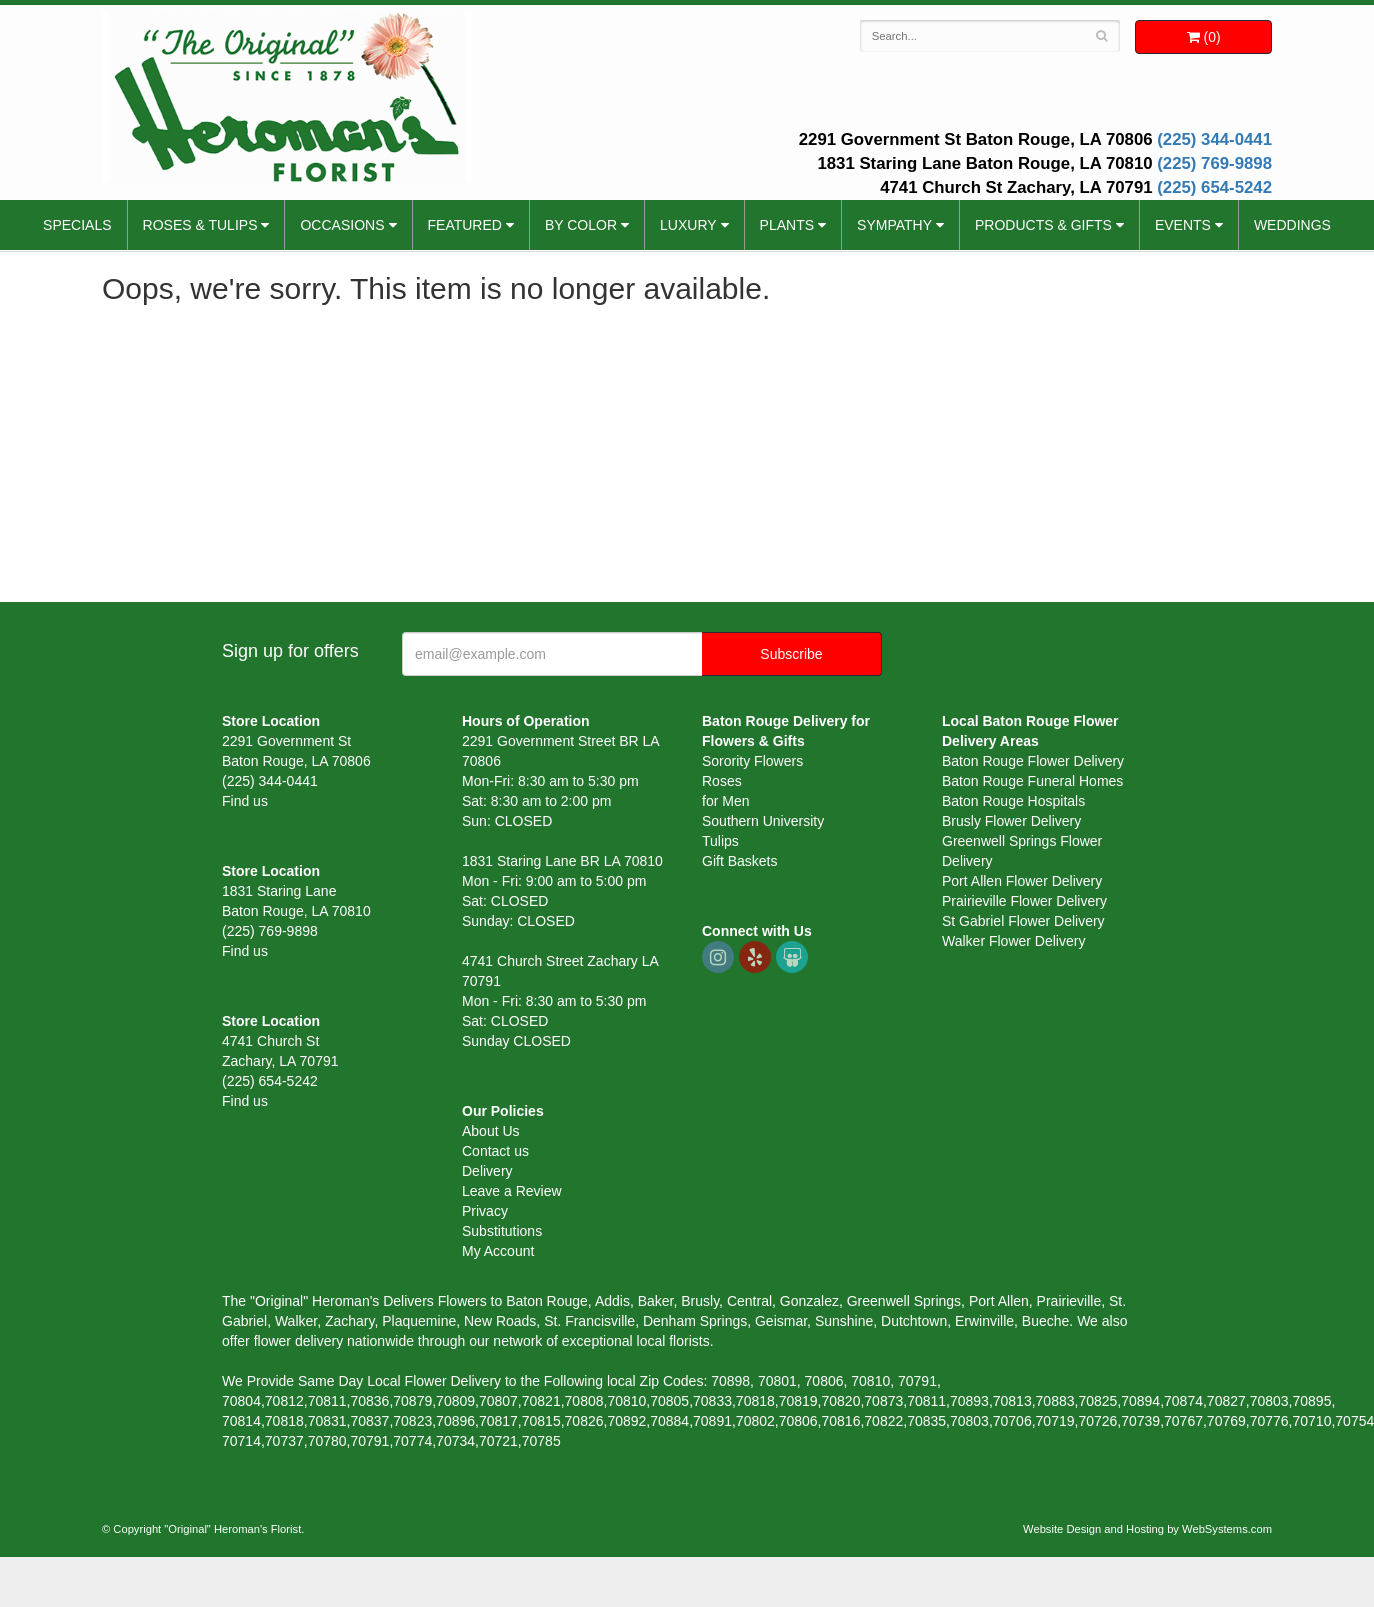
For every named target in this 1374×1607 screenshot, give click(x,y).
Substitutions (502, 1231)
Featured (465, 225)
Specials (77, 225)
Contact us (495, 1151)
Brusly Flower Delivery (1011, 821)
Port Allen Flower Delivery (1022, 881)
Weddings (1292, 225)
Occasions (342, 225)
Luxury (688, 225)
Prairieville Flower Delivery (1024, 901)
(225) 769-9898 (1214, 163)
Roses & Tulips (200, 225)
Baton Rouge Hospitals (1013, 801)
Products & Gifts (1043, 225)
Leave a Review (512, 1191)
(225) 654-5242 (1214, 187)
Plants (787, 225)
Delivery (487, 1171)
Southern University (763, 821)
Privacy (485, 1211)
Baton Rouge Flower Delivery (1033, 761)
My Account (498, 1251)
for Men (725, 801)
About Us (491, 1131)
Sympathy (894, 225)
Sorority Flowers (752, 761)
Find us (245, 801)
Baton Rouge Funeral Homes (1032, 781)
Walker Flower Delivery (1013, 941)
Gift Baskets (739, 861)
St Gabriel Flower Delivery (1023, 921)
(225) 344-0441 (1214, 139)
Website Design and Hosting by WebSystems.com (1147, 1529)
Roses (722, 781)
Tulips (720, 841)
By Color (581, 225)
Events (1183, 225)
